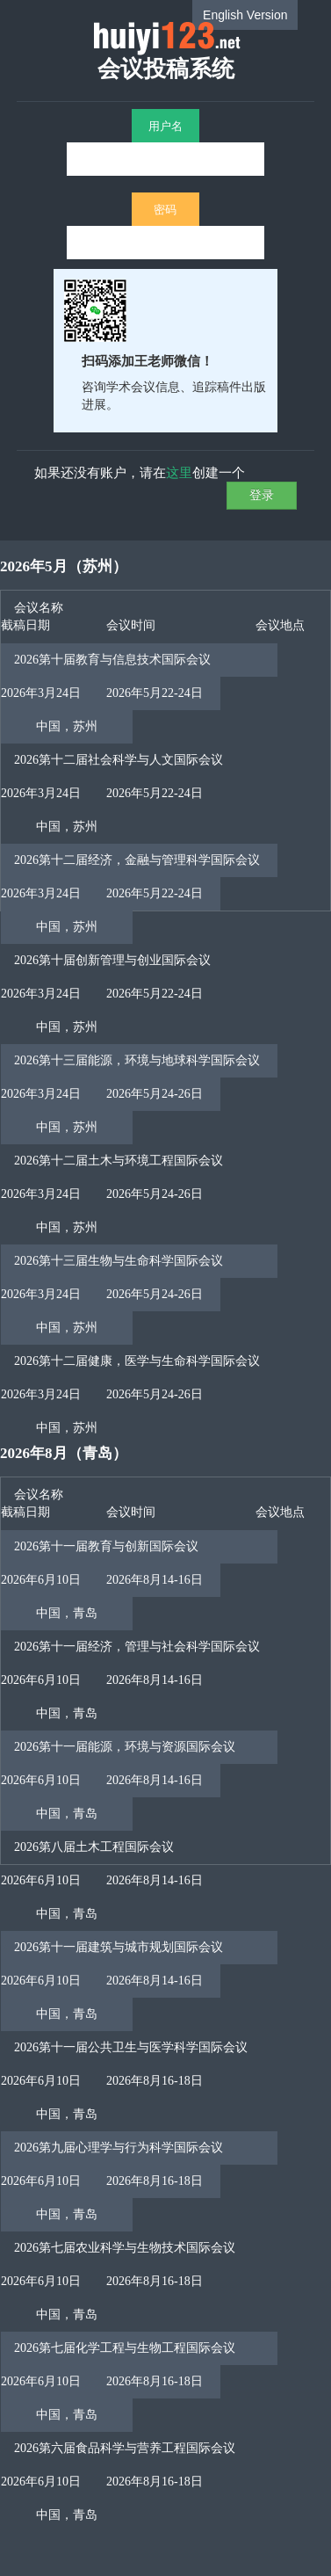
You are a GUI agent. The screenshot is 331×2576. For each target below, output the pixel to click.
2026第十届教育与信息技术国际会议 (112, 659)
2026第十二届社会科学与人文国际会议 (118, 759)
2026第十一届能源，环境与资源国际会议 (124, 1746)
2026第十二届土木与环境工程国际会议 (118, 1160)
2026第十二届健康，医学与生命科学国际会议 (137, 1361)
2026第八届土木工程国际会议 (94, 1847)
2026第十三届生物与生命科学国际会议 (118, 1260)
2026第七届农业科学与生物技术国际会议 (124, 2247)
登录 (261, 494)
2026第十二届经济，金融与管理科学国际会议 (137, 860)
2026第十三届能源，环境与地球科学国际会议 (137, 1060)
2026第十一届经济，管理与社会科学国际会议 (137, 1646)
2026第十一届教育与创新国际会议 (106, 1546)
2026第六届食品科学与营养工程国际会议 (124, 2448)
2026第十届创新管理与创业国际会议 (112, 960)
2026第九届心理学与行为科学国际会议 (118, 2147)
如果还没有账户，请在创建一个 (139, 472)
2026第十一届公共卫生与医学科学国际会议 (131, 2047)
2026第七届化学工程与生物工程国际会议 (124, 2348)
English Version (245, 15)
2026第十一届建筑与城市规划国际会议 (118, 1947)
